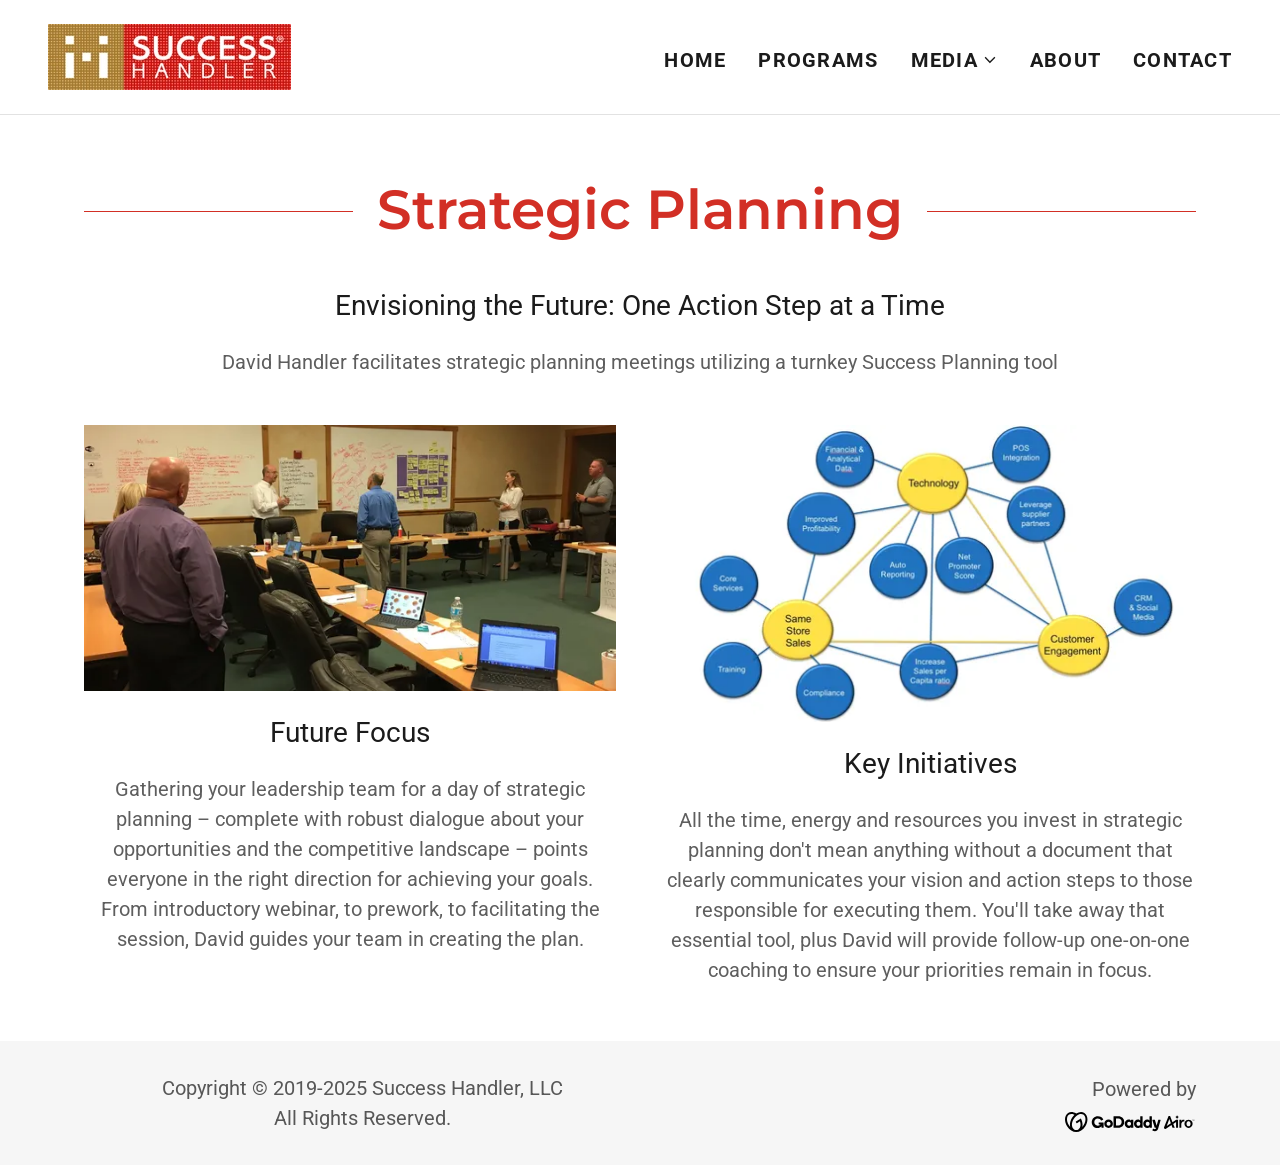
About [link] (1065, 60)
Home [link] (695, 60)
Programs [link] (818, 60)
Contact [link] (1182, 60)
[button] (954, 60)
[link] (169, 55)
